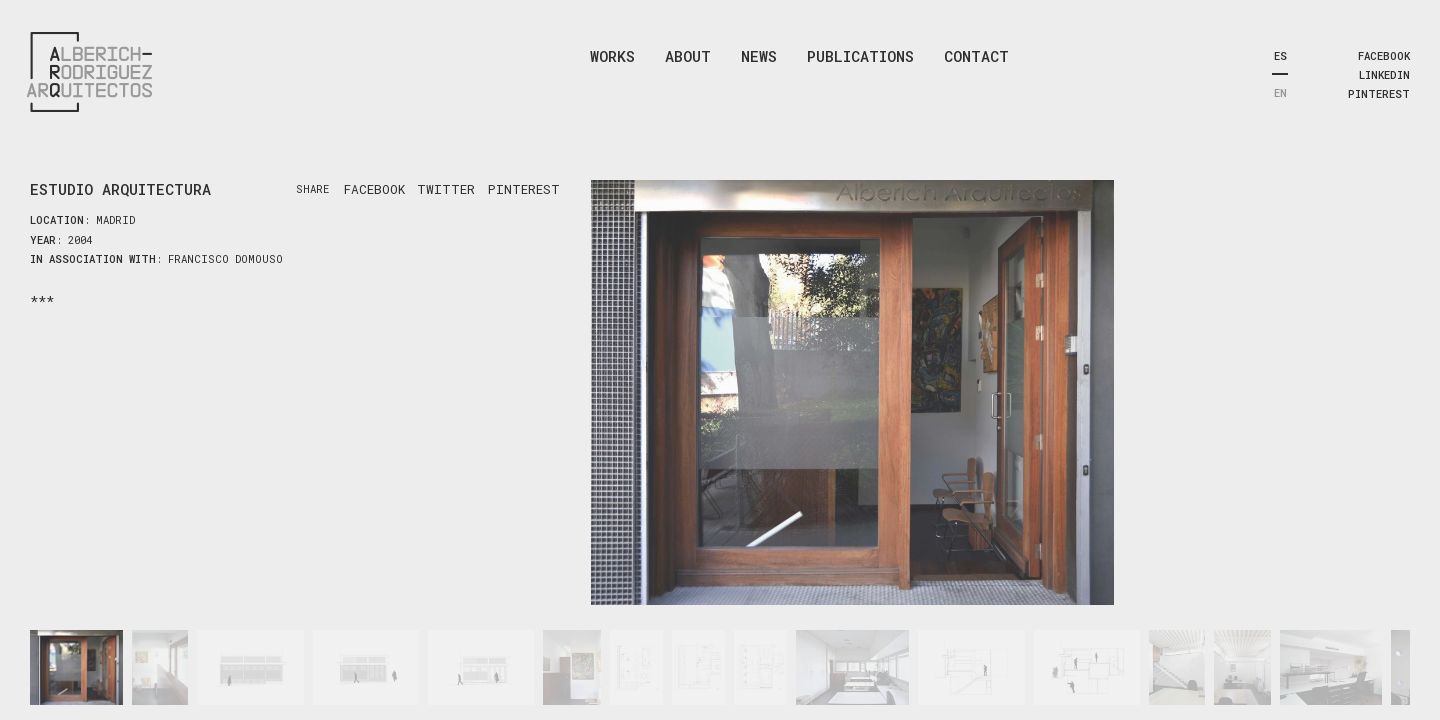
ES (1280, 56)
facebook (1384, 56)
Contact (976, 56)
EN (1280, 93)
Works (612, 56)
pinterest (1379, 94)
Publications (860, 56)
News (759, 56)
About (688, 56)
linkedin (1384, 75)
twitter (446, 189)
